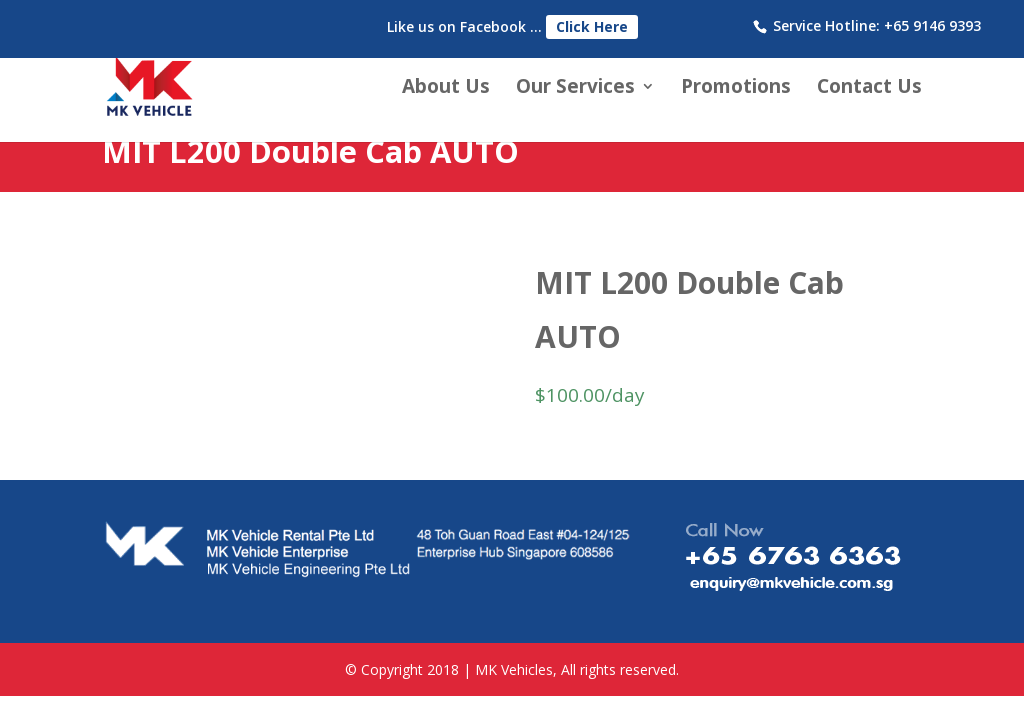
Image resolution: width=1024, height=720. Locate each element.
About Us (446, 89)
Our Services (575, 89)
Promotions (736, 89)
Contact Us (869, 89)
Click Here (592, 26)
